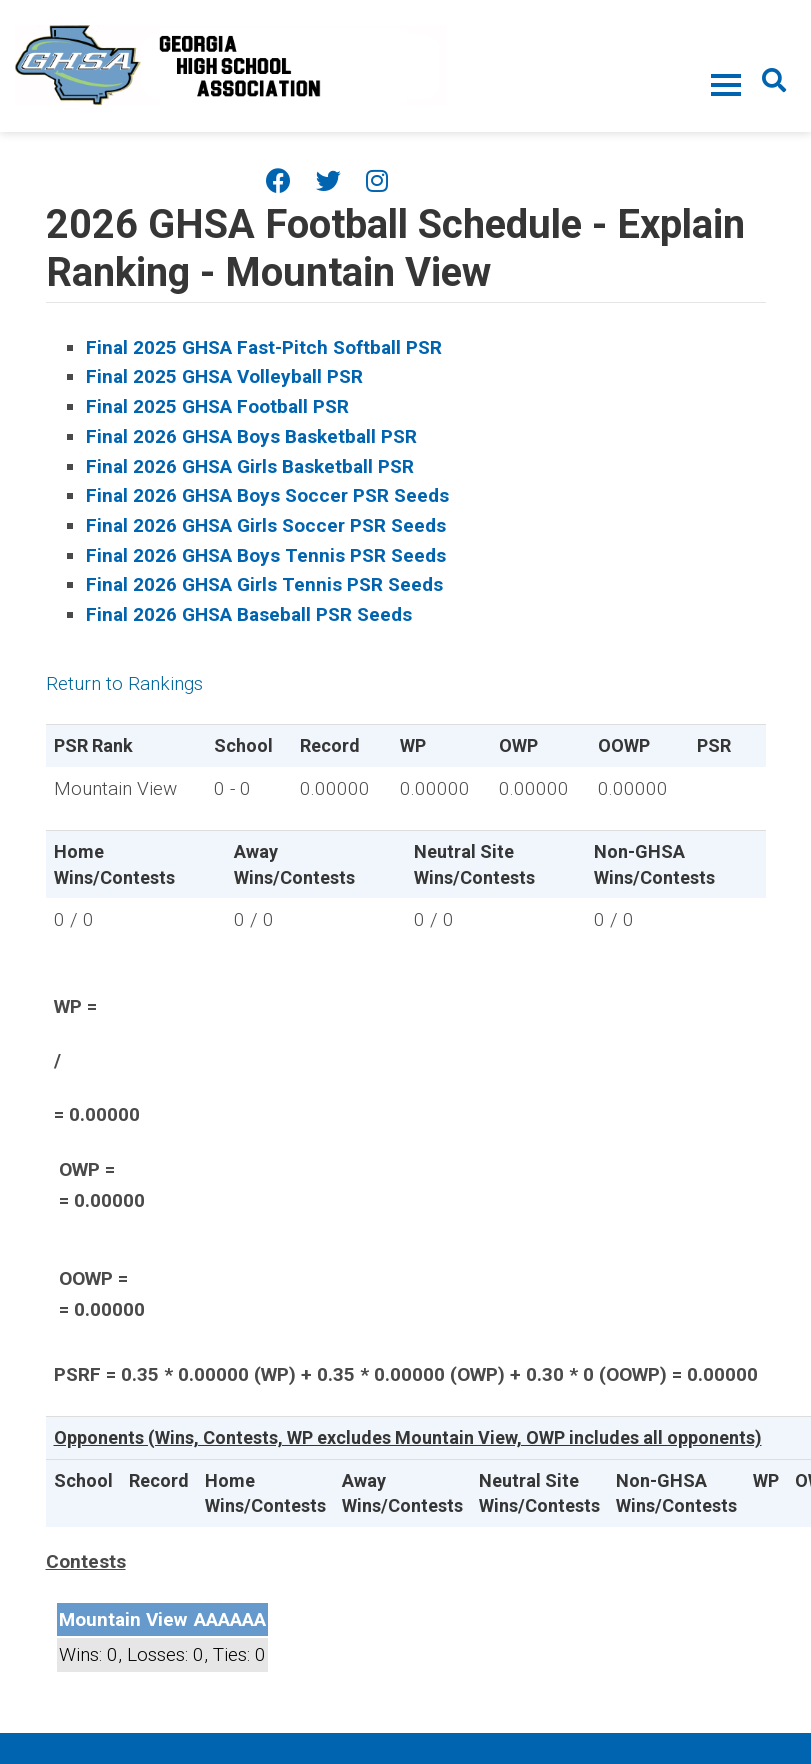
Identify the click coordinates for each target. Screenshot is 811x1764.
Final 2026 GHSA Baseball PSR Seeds (249, 614)
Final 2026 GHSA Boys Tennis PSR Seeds (266, 555)
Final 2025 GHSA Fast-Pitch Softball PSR (264, 347)
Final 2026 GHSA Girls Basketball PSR (250, 466)
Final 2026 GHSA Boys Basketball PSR (251, 436)
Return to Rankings (124, 683)
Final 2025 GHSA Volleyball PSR (224, 376)
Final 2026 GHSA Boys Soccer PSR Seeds (267, 495)
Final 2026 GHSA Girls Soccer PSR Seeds (266, 525)
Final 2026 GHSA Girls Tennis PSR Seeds (264, 584)
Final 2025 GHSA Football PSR (217, 406)
